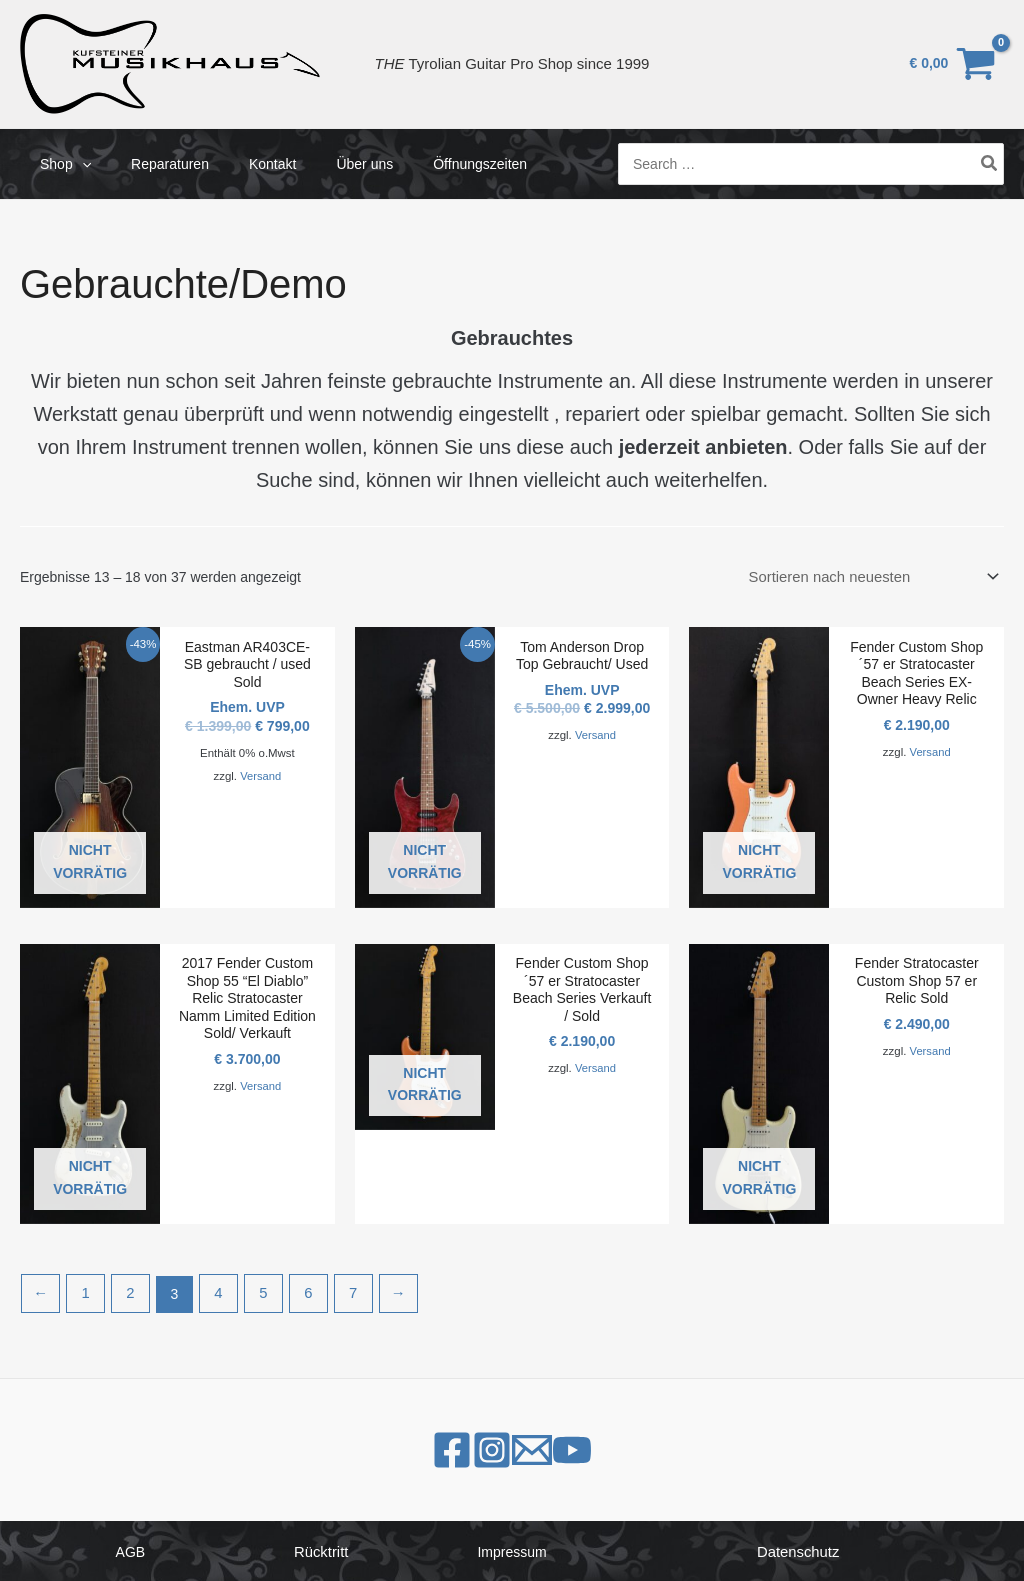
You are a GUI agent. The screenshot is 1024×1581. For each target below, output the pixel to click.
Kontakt (242, 164)
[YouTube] (632, 1447)
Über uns (322, 164)
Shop (59, 164)
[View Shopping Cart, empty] (953, 63)
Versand (260, 774)
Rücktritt (321, 1549)
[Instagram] (472, 1447)
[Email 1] (552, 1447)
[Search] (990, 163)
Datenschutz (798, 1549)
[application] (76, 164)
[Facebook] (392, 1447)
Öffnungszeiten (426, 164)
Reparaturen (152, 164)
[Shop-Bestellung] (880, 577)
